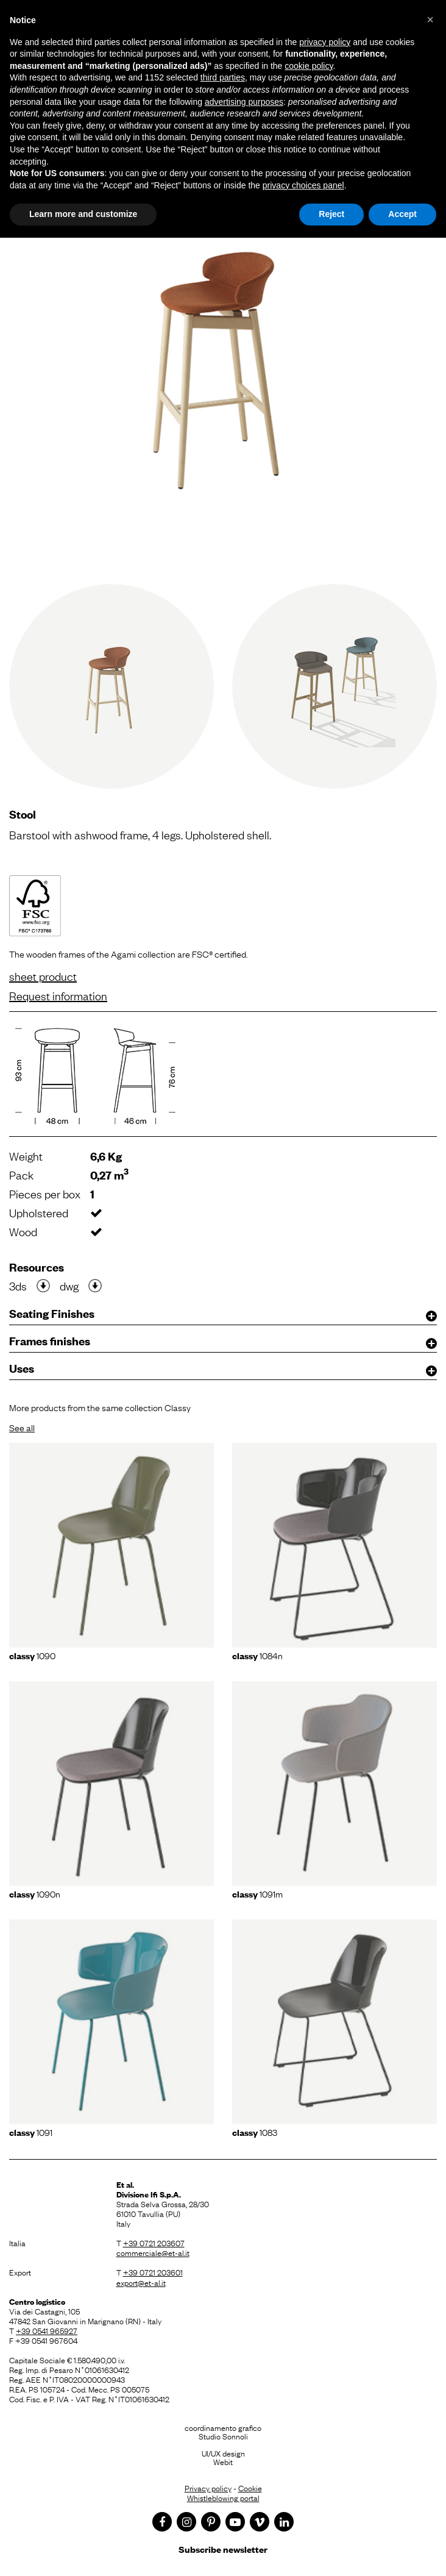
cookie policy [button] (309, 66)
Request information (58, 995)
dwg (69, 1285)
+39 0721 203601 (153, 2272)
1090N (34, 1893)
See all (22, 1427)
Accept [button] (402, 214)
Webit (223, 2461)
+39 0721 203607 (154, 2242)
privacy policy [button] (324, 42)
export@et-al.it (141, 2282)
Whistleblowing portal (223, 2497)
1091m (257, 1893)
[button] (430, 19)
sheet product (43, 976)
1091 (30, 2131)
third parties (222, 77)
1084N (257, 1655)
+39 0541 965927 (46, 2330)
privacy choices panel (303, 185)
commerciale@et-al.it (152, 2252)
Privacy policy (208, 2488)
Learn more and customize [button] (83, 214)
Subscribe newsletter (223, 2548)
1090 (32, 1655)
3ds (18, 1285)
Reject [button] (331, 214)
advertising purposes (244, 102)
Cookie (250, 2488)
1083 (254, 2131)
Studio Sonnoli (223, 2436)
